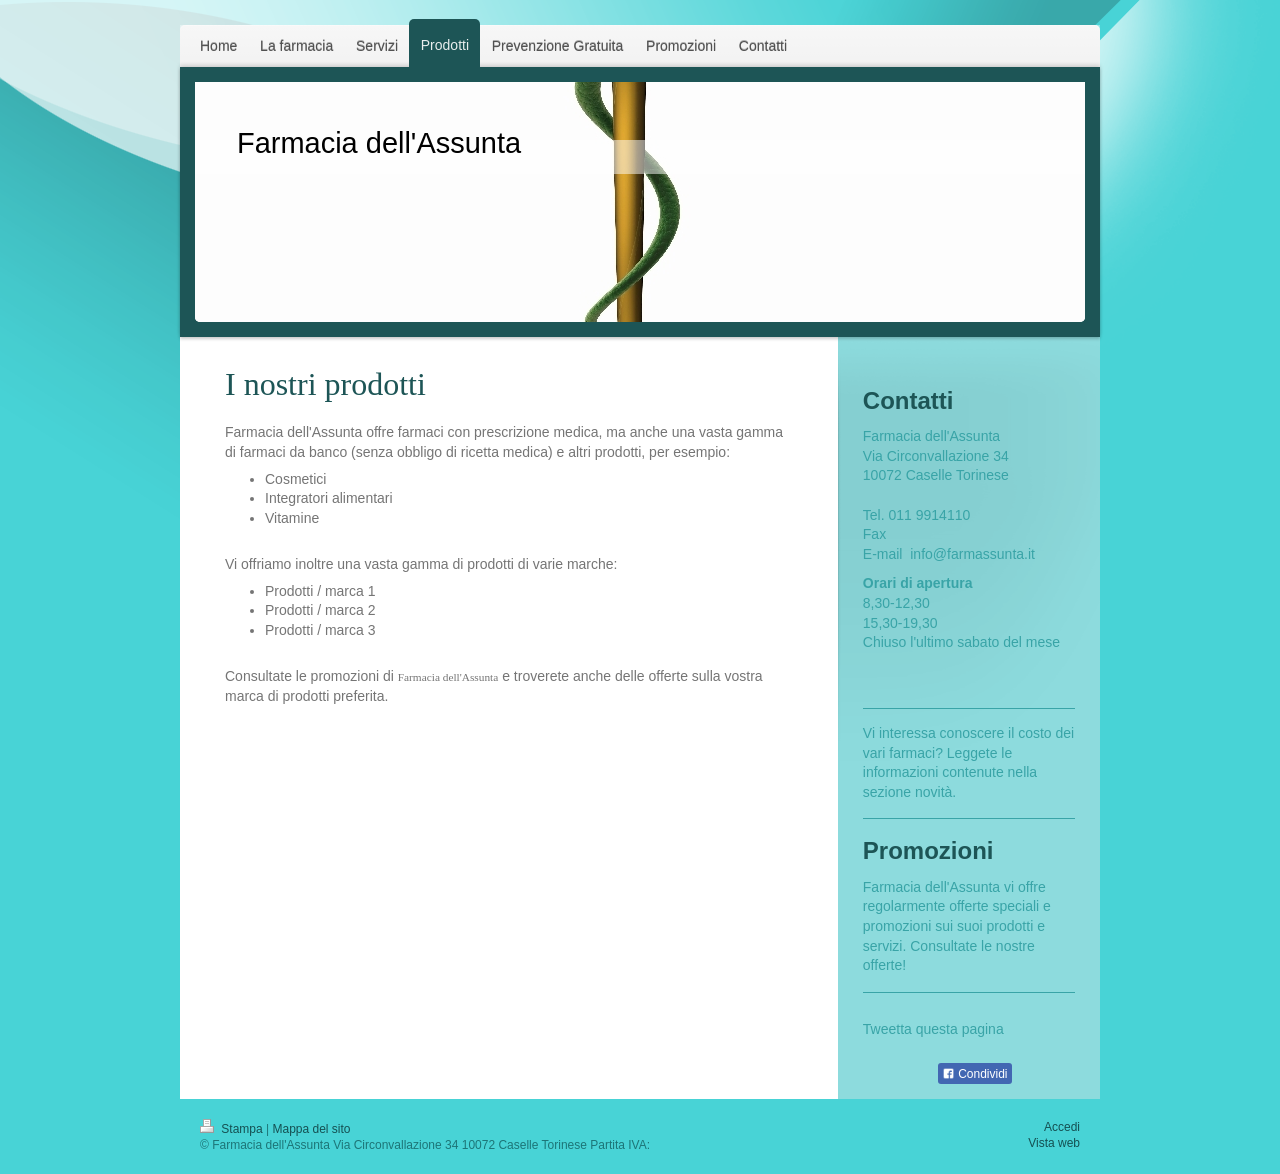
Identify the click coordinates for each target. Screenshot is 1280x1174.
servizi (883, 946)
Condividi (975, 1074)
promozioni (897, 926)
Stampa (233, 1129)
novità (933, 792)
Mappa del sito (312, 1129)
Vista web (1054, 1143)
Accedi (1062, 1127)
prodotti (1010, 926)
